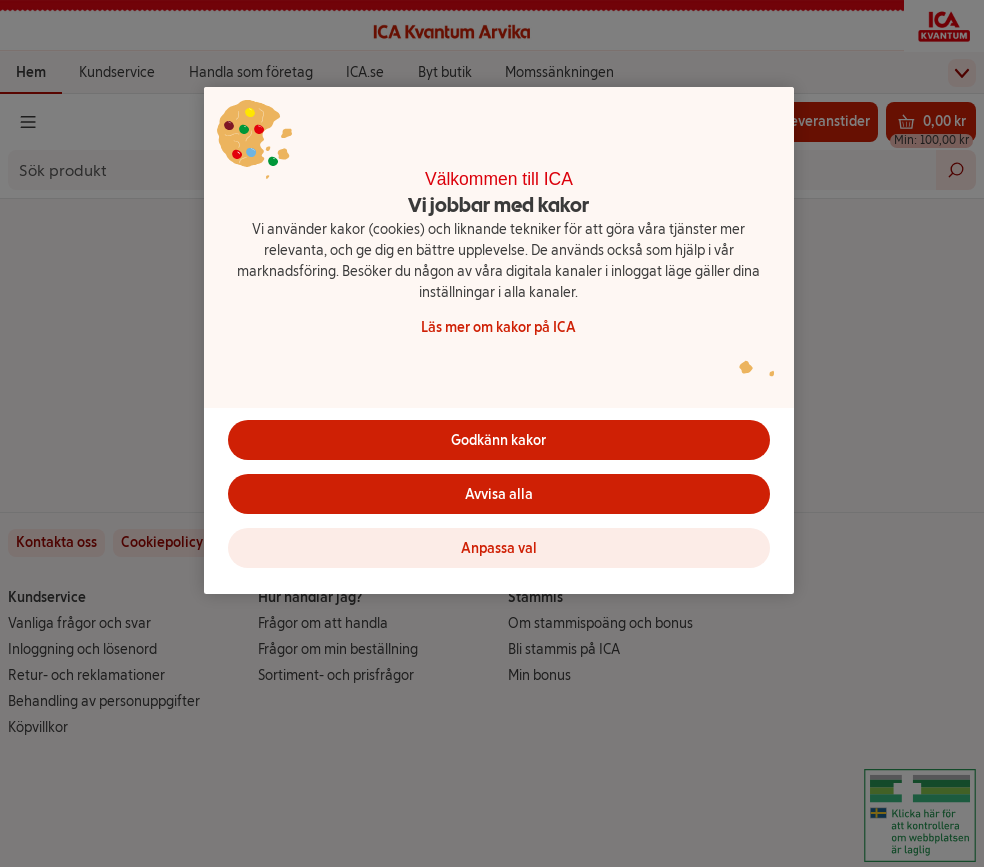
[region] (499, 341)
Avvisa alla (499, 494)
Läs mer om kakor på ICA (498, 327)
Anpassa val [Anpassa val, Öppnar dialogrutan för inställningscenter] (499, 548)
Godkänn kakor (498, 440)
